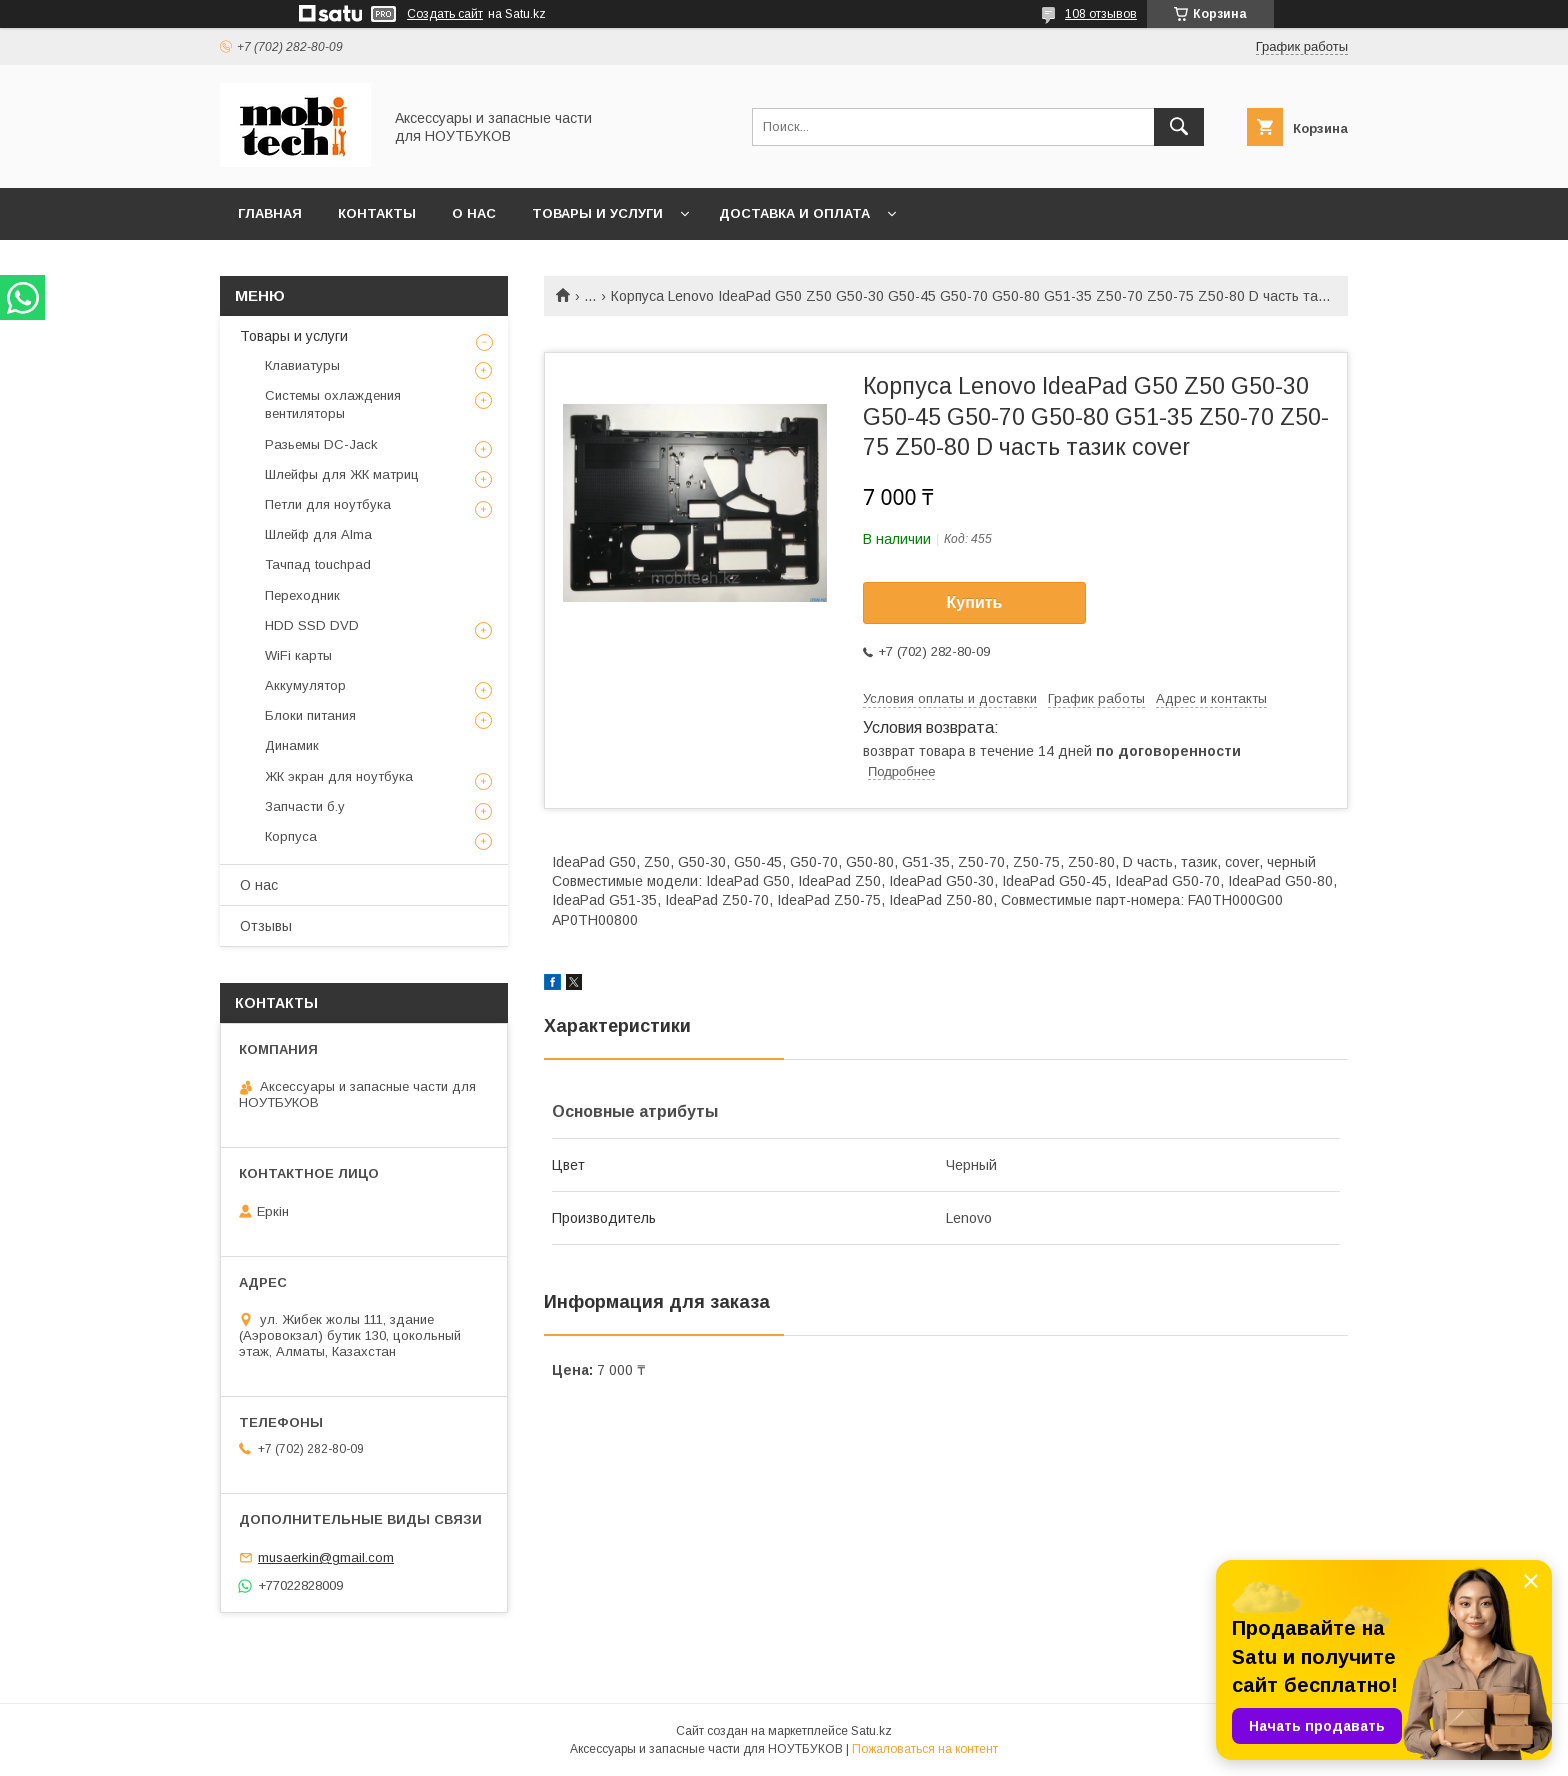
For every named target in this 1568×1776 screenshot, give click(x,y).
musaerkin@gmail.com (326, 1557)
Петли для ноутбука (328, 504)
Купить (975, 602)
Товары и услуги (597, 213)
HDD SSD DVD (312, 625)
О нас (474, 213)
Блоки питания (310, 715)
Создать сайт (445, 14)
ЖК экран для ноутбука (339, 776)
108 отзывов (1101, 14)
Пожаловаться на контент (925, 1749)
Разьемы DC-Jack (321, 444)
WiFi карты (298, 655)
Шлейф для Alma (318, 534)
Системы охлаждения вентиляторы (333, 404)
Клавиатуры (302, 365)
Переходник (302, 595)
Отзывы (266, 926)
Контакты (377, 213)
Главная (270, 213)
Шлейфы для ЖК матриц (342, 474)
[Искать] (1179, 127)
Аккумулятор (305, 685)
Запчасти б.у (305, 806)
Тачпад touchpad (318, 564)
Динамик (292, 745)
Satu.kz (871, 1731)
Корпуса (291, 836)
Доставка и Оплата (794, 213)
